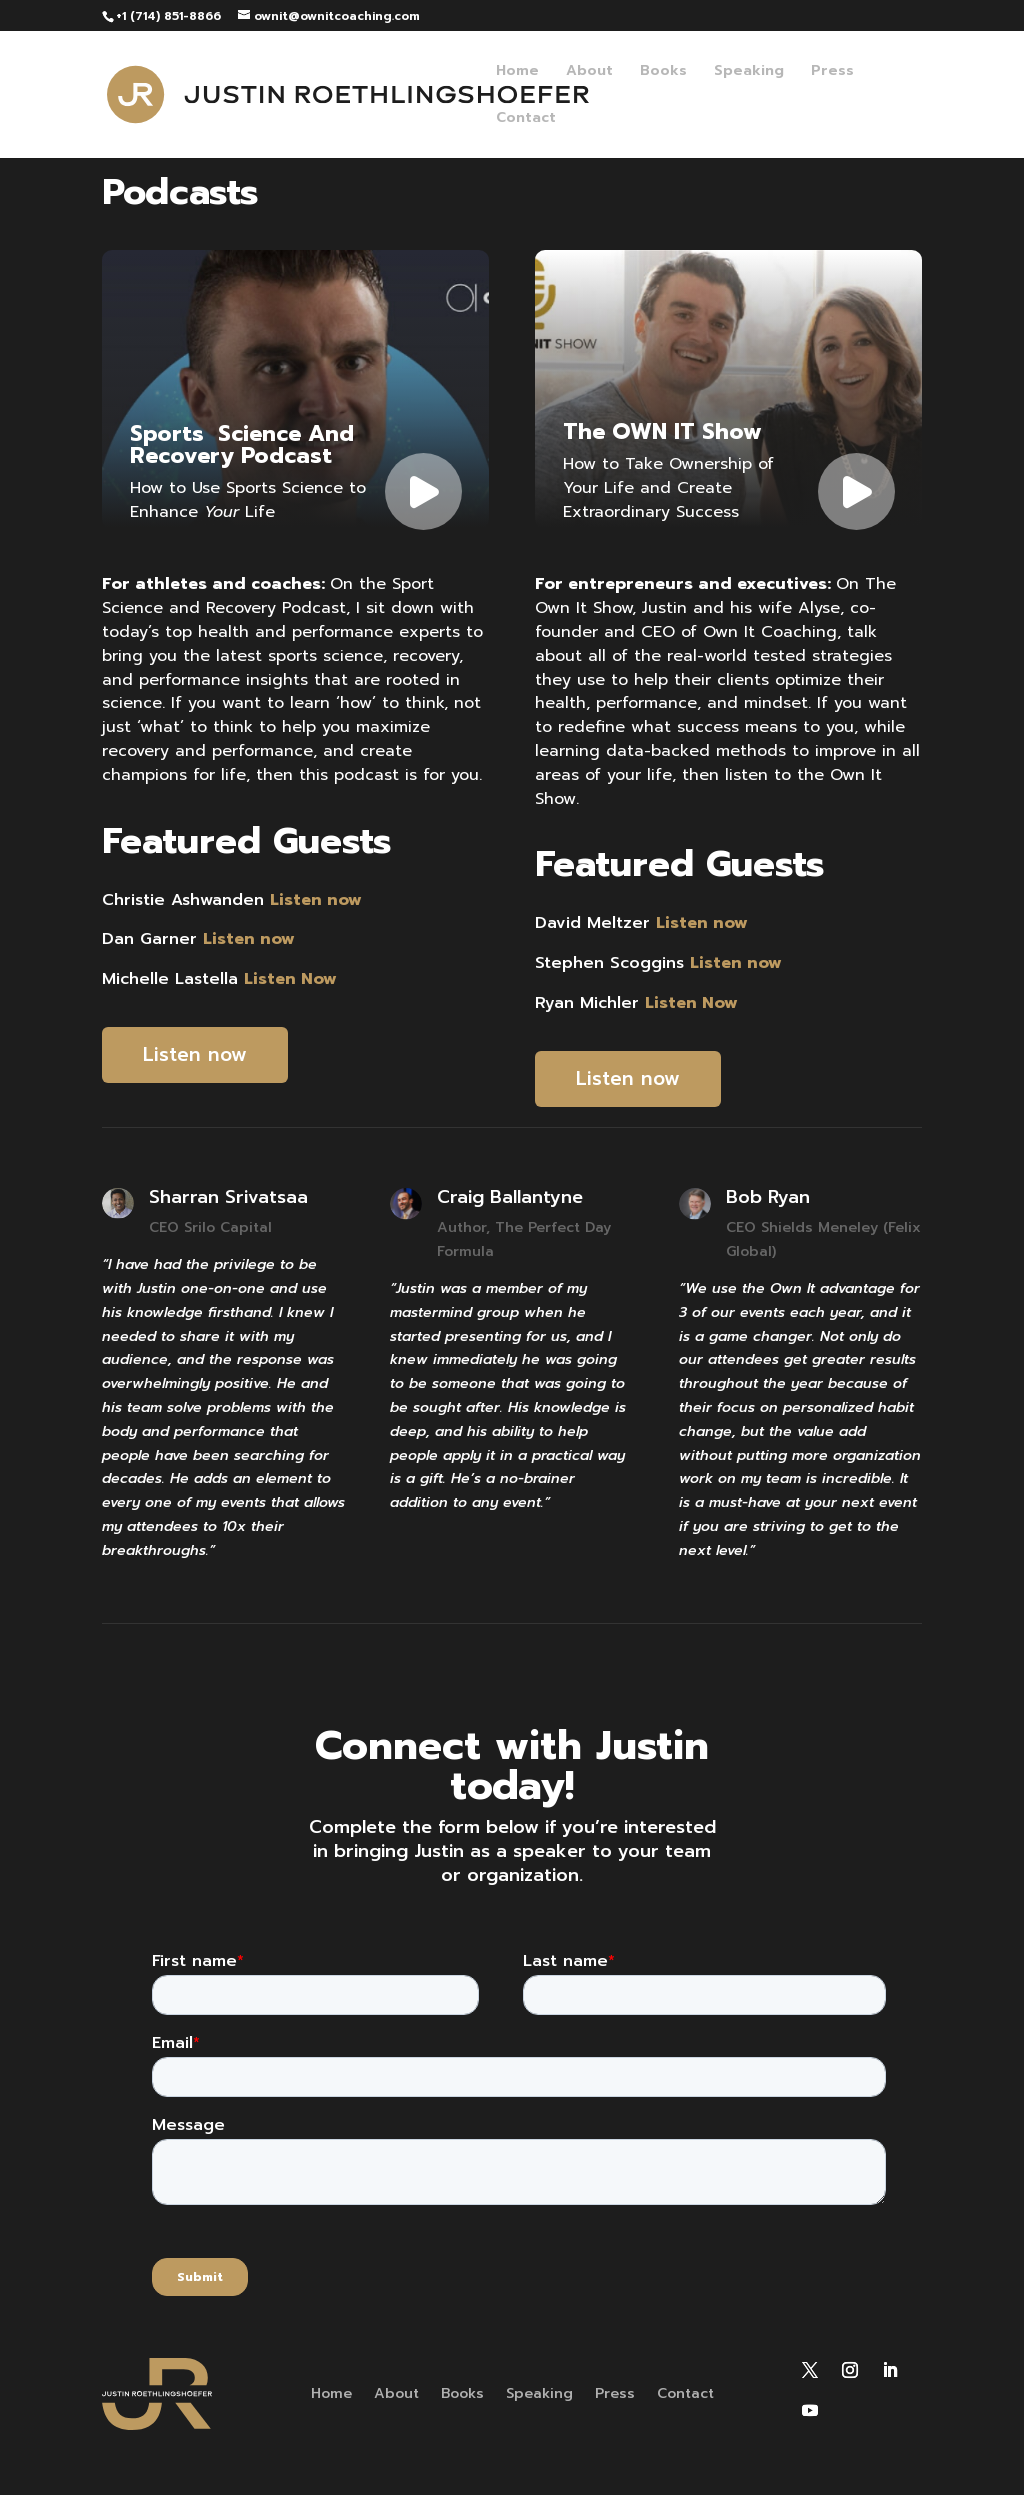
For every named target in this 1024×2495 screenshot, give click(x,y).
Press (832, 72)
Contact (526, 119)
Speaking (749, 72)
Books (663, 72)
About (589, 72)
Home (517, 72)
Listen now (195, 1054)
